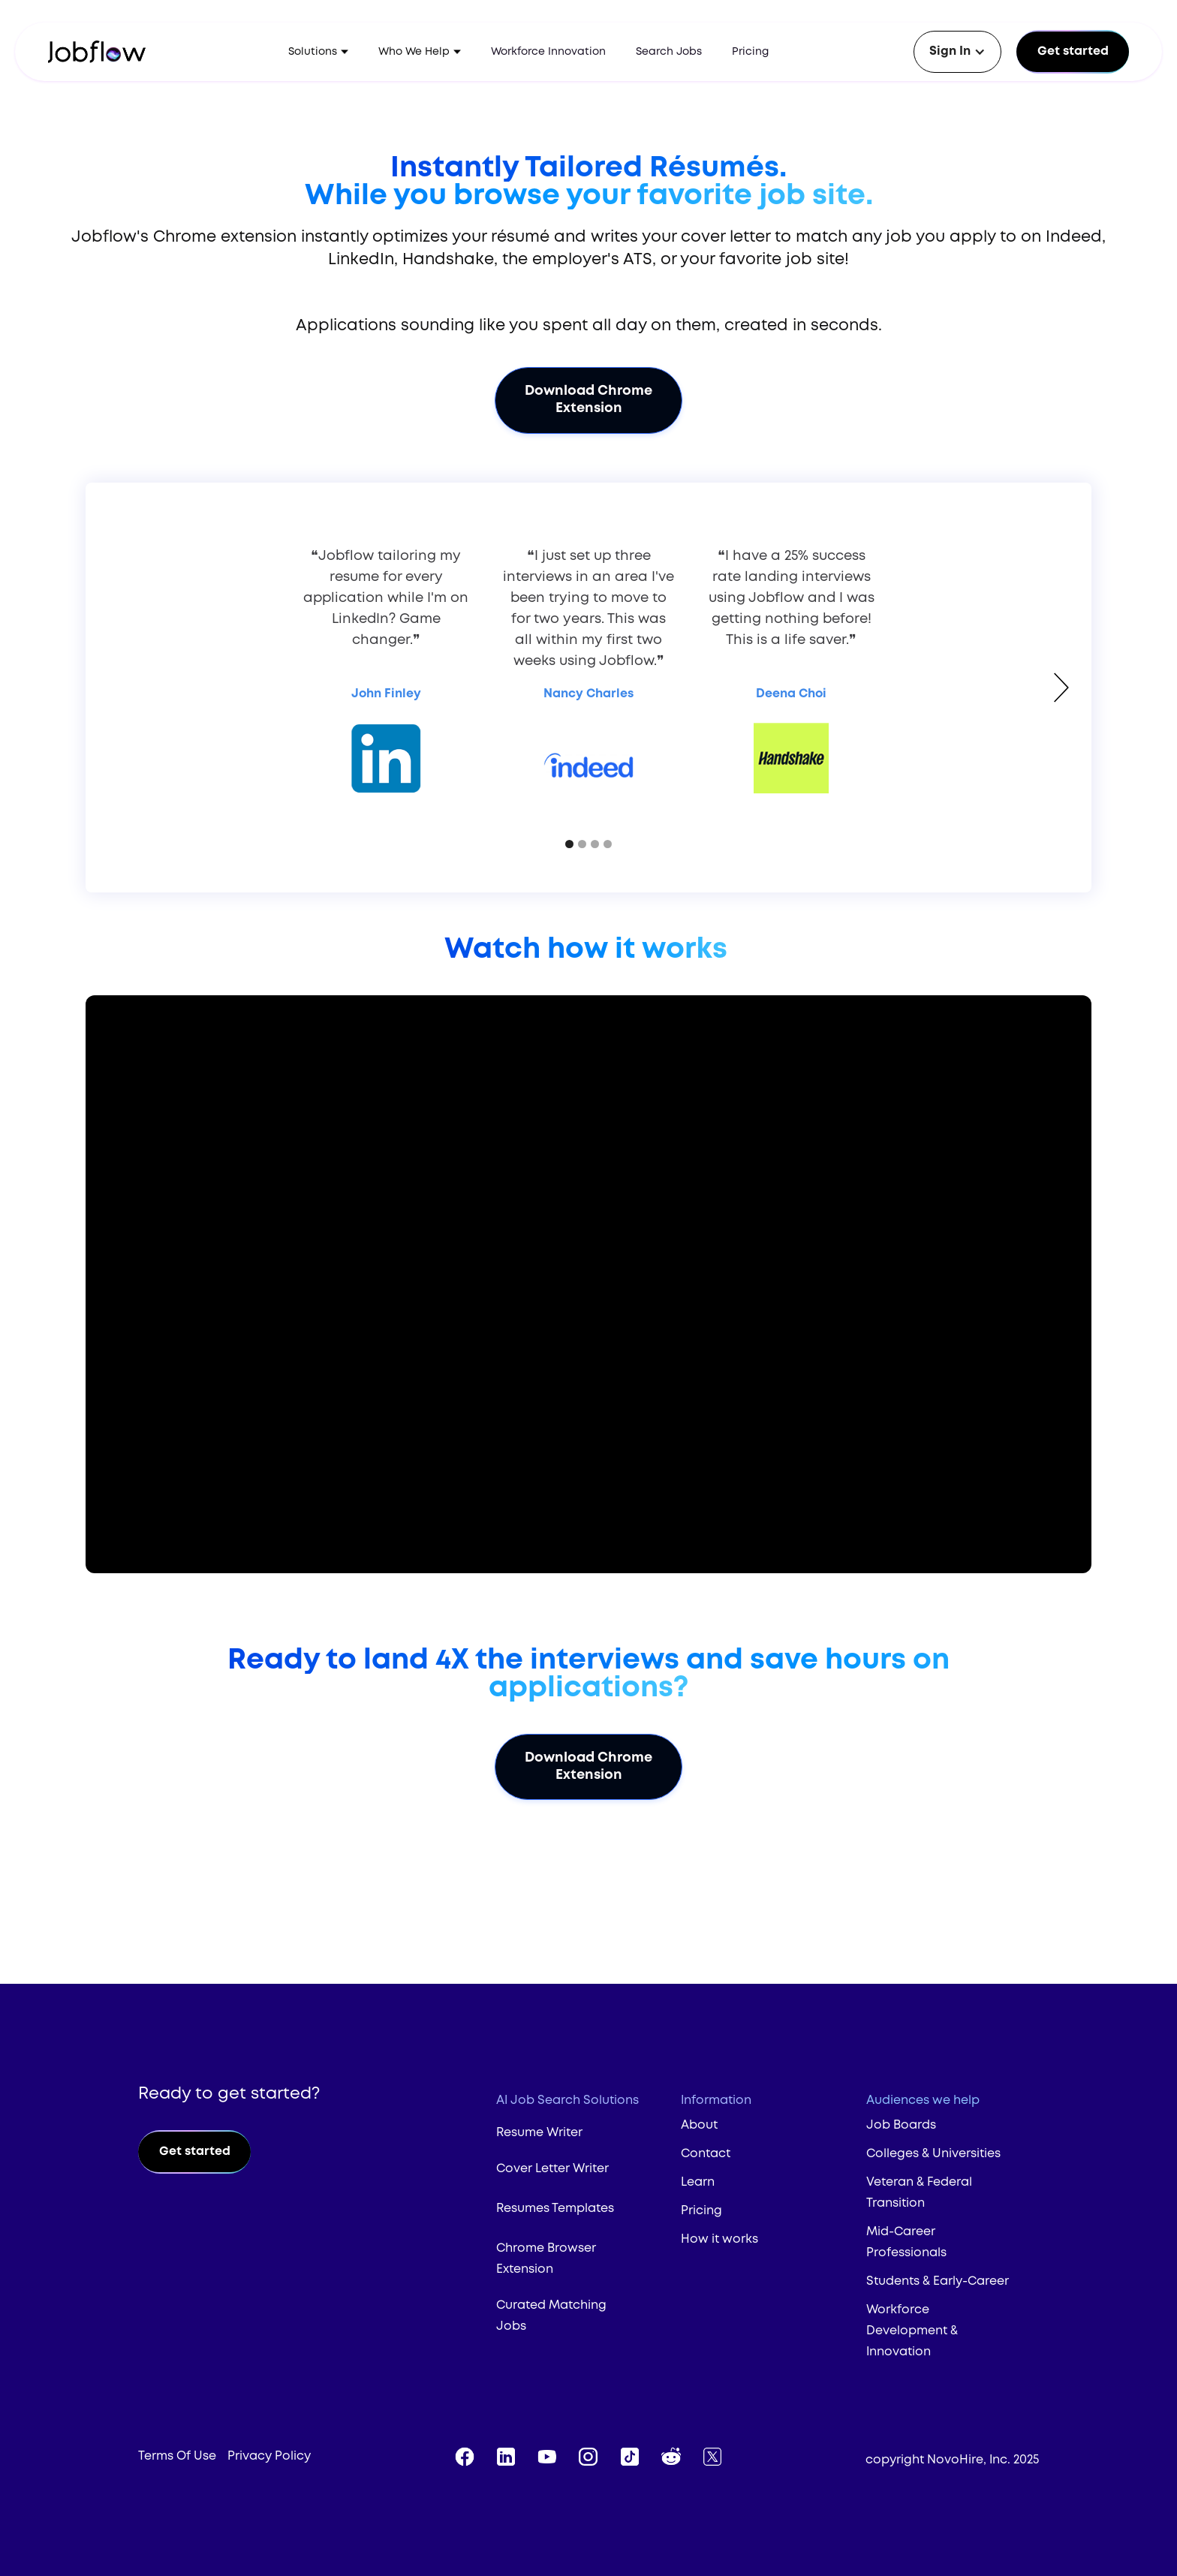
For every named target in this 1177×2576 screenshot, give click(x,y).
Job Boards (901, 2125)
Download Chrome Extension (588, 399)
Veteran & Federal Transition (919, 2193)
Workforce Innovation (548, 51)
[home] (106, 52)
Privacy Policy (269, 2456)
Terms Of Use (177, 2456)
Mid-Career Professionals (906, 2242)
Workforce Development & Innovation (912, 2331)
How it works (719, 2239)
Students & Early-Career (937, 2281)
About (699, 2125)
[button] (318, 51)
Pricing (750, 51)
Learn (698, 2182)
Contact (705, 2153)
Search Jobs (669, 51)
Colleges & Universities (933, 2153)
